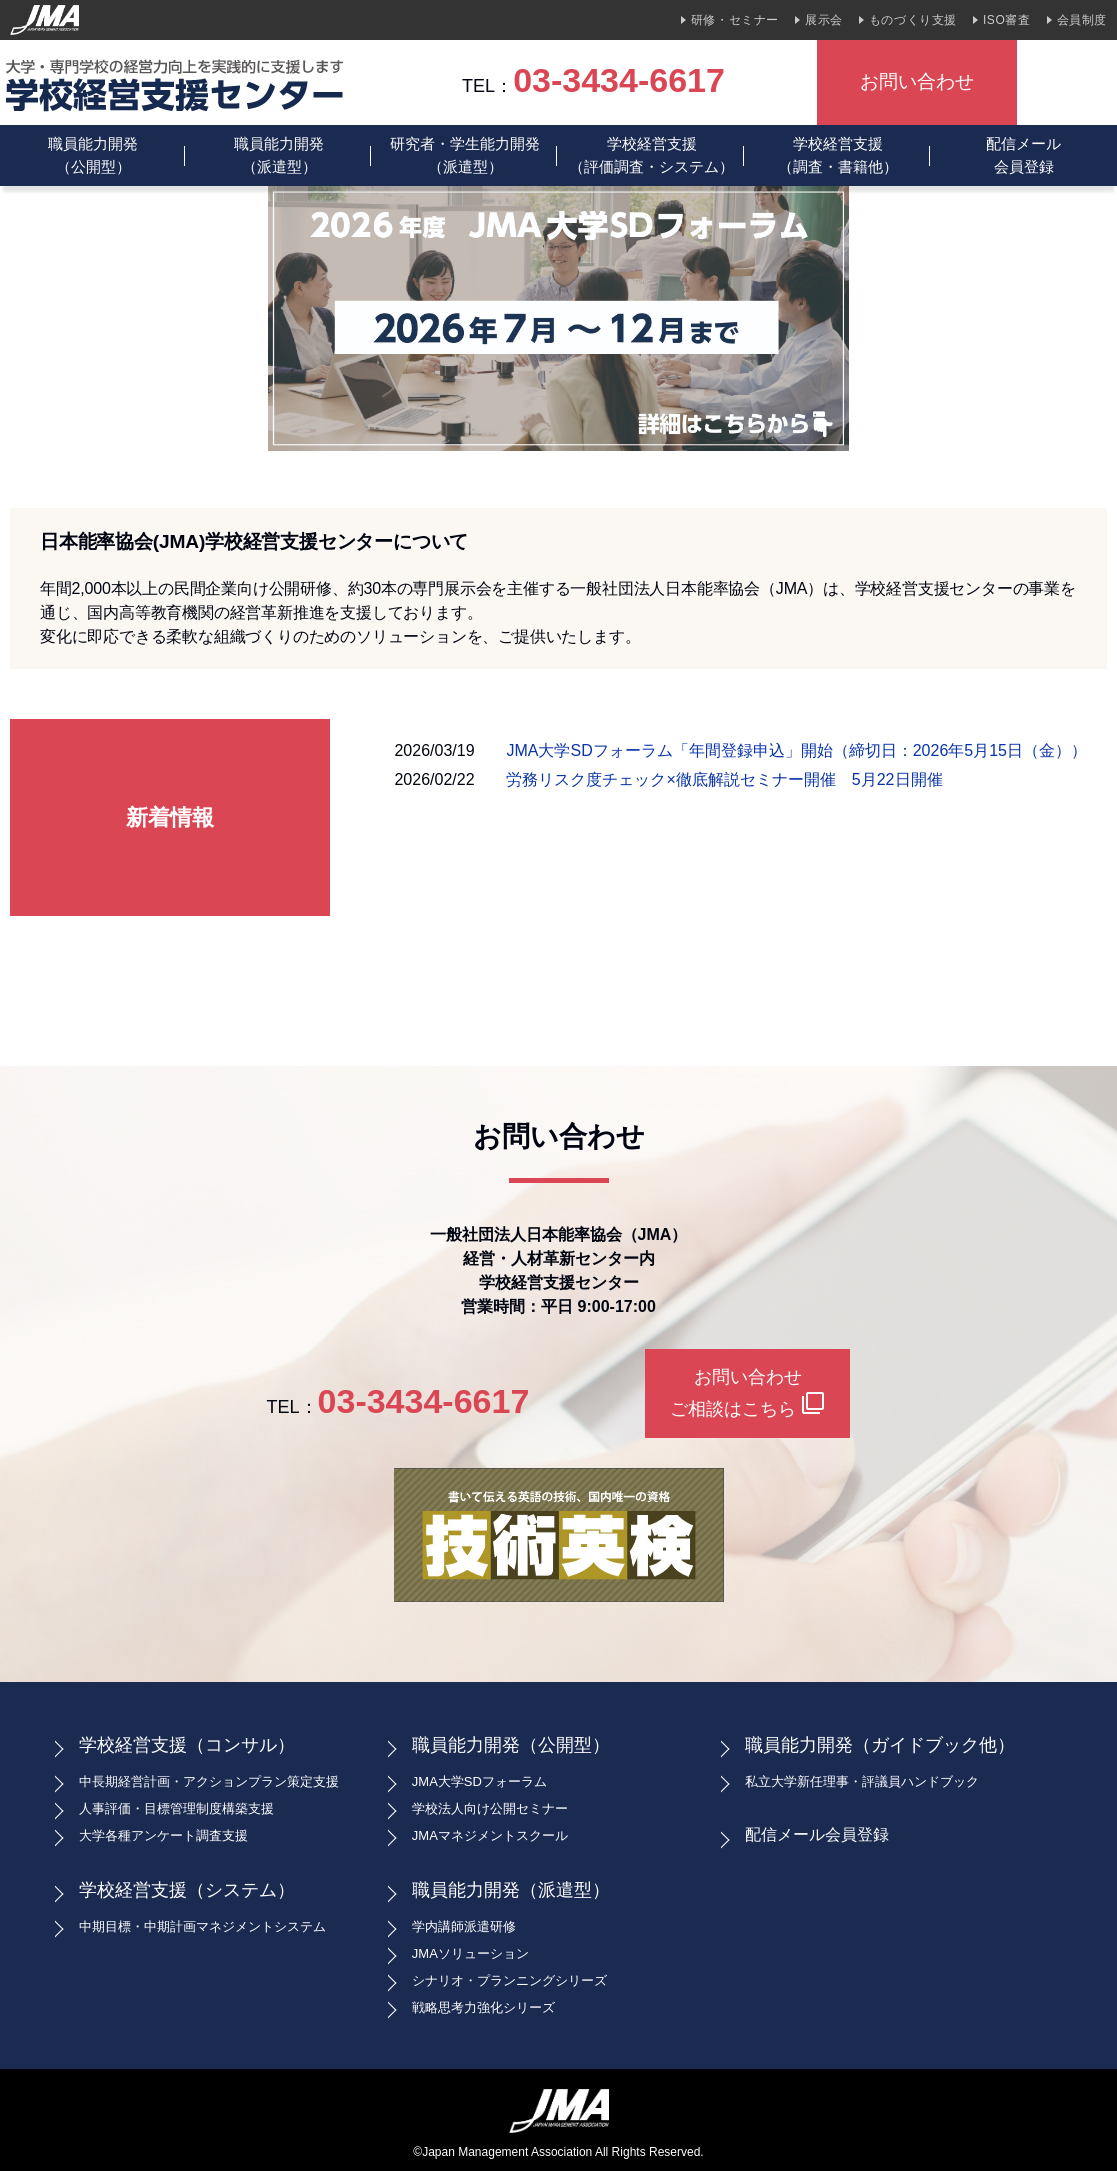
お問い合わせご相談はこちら (747, 1393)
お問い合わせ (917, 81)
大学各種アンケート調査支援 (163, 1835)
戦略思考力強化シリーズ (483, 2007)
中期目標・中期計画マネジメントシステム (202, 1926)
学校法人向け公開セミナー (490, 1808)
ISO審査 (1007, 20)
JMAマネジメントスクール (490, 1835)
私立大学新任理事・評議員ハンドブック (862, 1781)
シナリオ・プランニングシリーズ (509, 1980)
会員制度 (1082, 20)
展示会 (824, 20)
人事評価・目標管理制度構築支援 (176, 1808)
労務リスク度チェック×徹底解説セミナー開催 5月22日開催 (724, 779)
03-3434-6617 (619, 80)
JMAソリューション (470, 1953)
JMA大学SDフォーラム (479, 1781)
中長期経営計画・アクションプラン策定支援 (209, 1781)
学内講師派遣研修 (464, 1926)
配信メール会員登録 (1023, 155)
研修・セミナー (735, 20)
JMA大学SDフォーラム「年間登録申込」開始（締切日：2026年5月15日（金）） (796, 750)
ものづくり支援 (913, 20)
